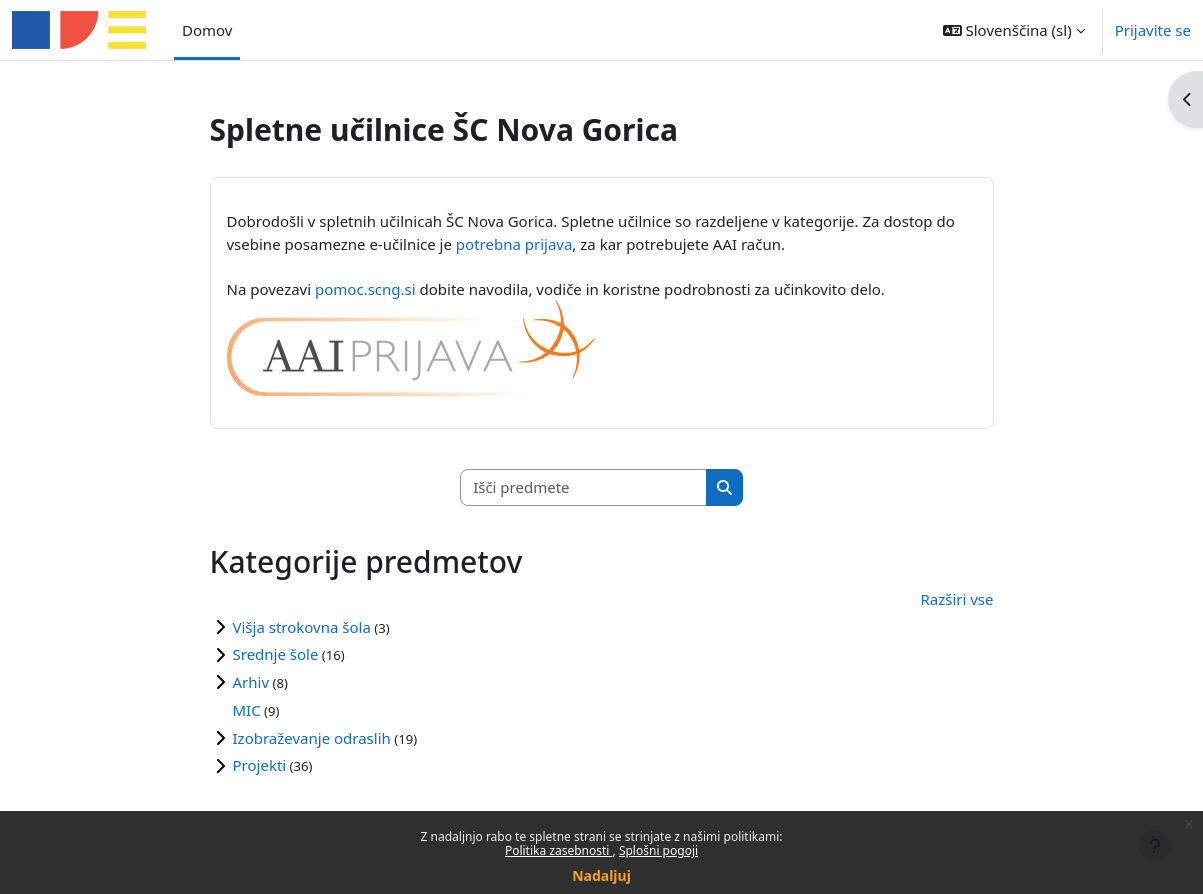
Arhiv (251, 682)
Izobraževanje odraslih (312, 738)
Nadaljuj (601, 875)
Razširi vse (956, 599)
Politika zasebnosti (559, 850)
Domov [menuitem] (207, 30)
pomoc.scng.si (365, 289)
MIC (247, 710)
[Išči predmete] (584, 487)
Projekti (260, 765)
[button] (1014, 30)
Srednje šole (276, 654)
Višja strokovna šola (302, 627)
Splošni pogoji (658, 850)
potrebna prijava (514, 244)
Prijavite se (1153, 30)
